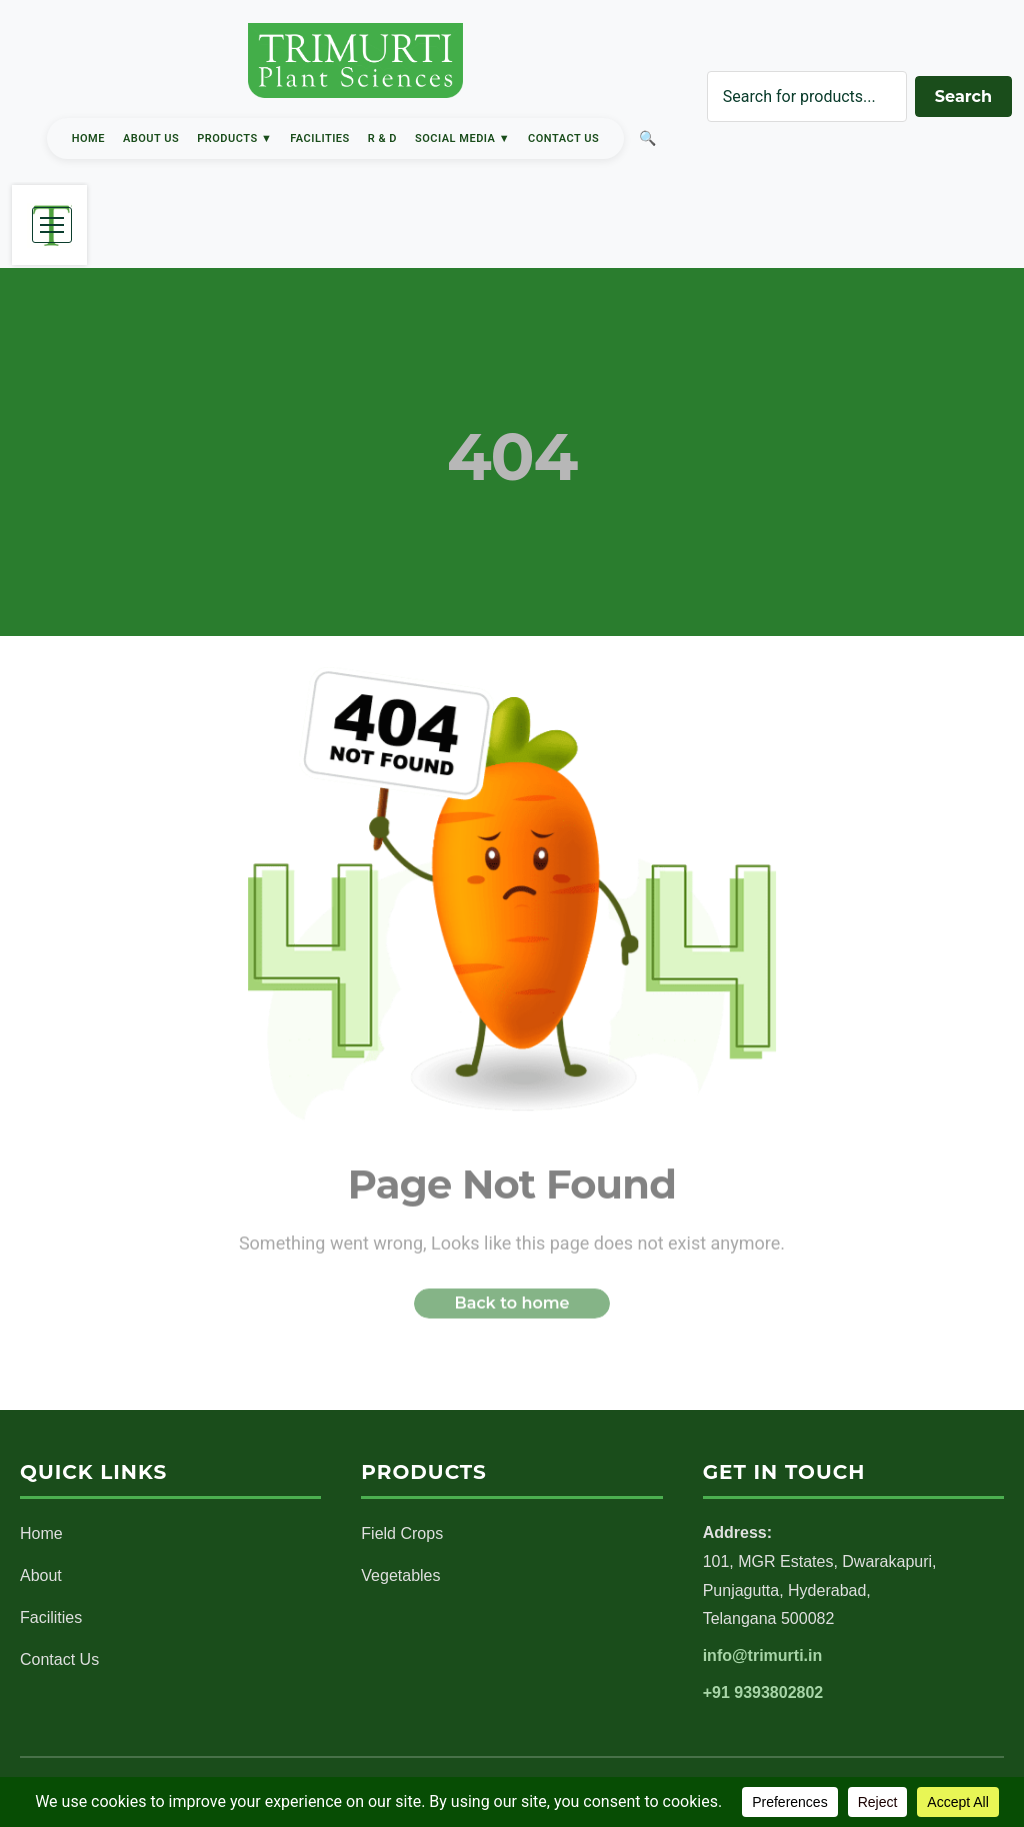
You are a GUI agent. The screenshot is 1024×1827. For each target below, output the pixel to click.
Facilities (319, 138)
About (41, 1575)
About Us (151, 138)
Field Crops (402, 1533)
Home (88, 138)
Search (963, 96)
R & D (382, 138)
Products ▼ (234, 138)
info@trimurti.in (763, 1655)
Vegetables (400, 1575)
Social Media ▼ (462, 138)
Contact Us (563, 138)
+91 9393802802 (763, 1692)
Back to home (511, 1307)
